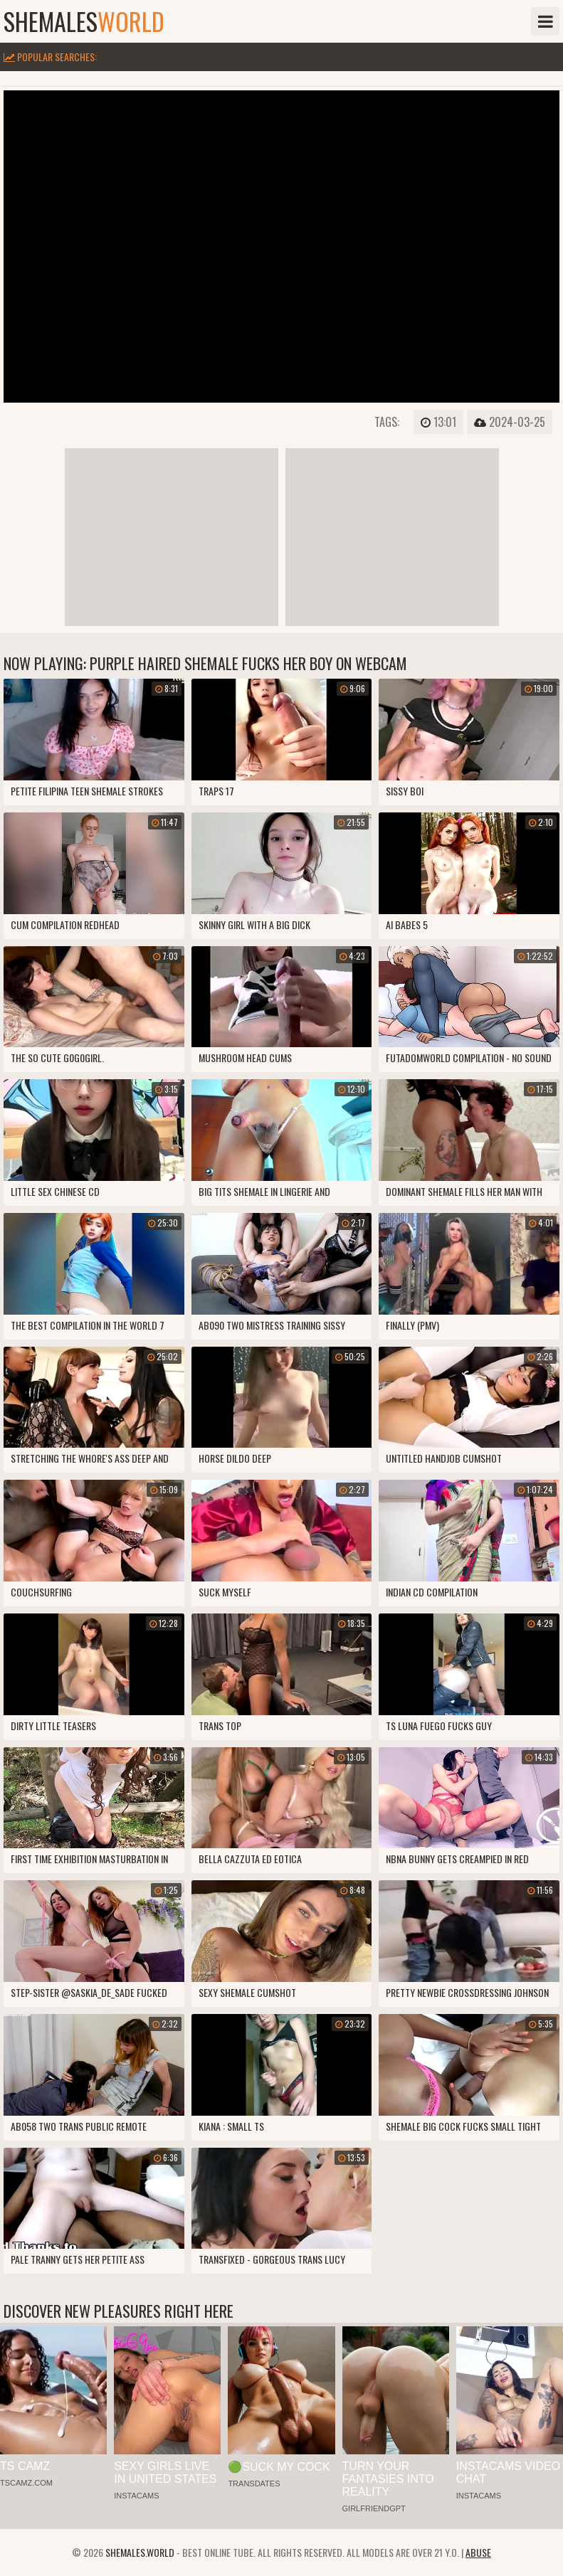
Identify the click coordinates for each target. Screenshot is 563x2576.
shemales (84, 21)
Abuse (478, 2552)
